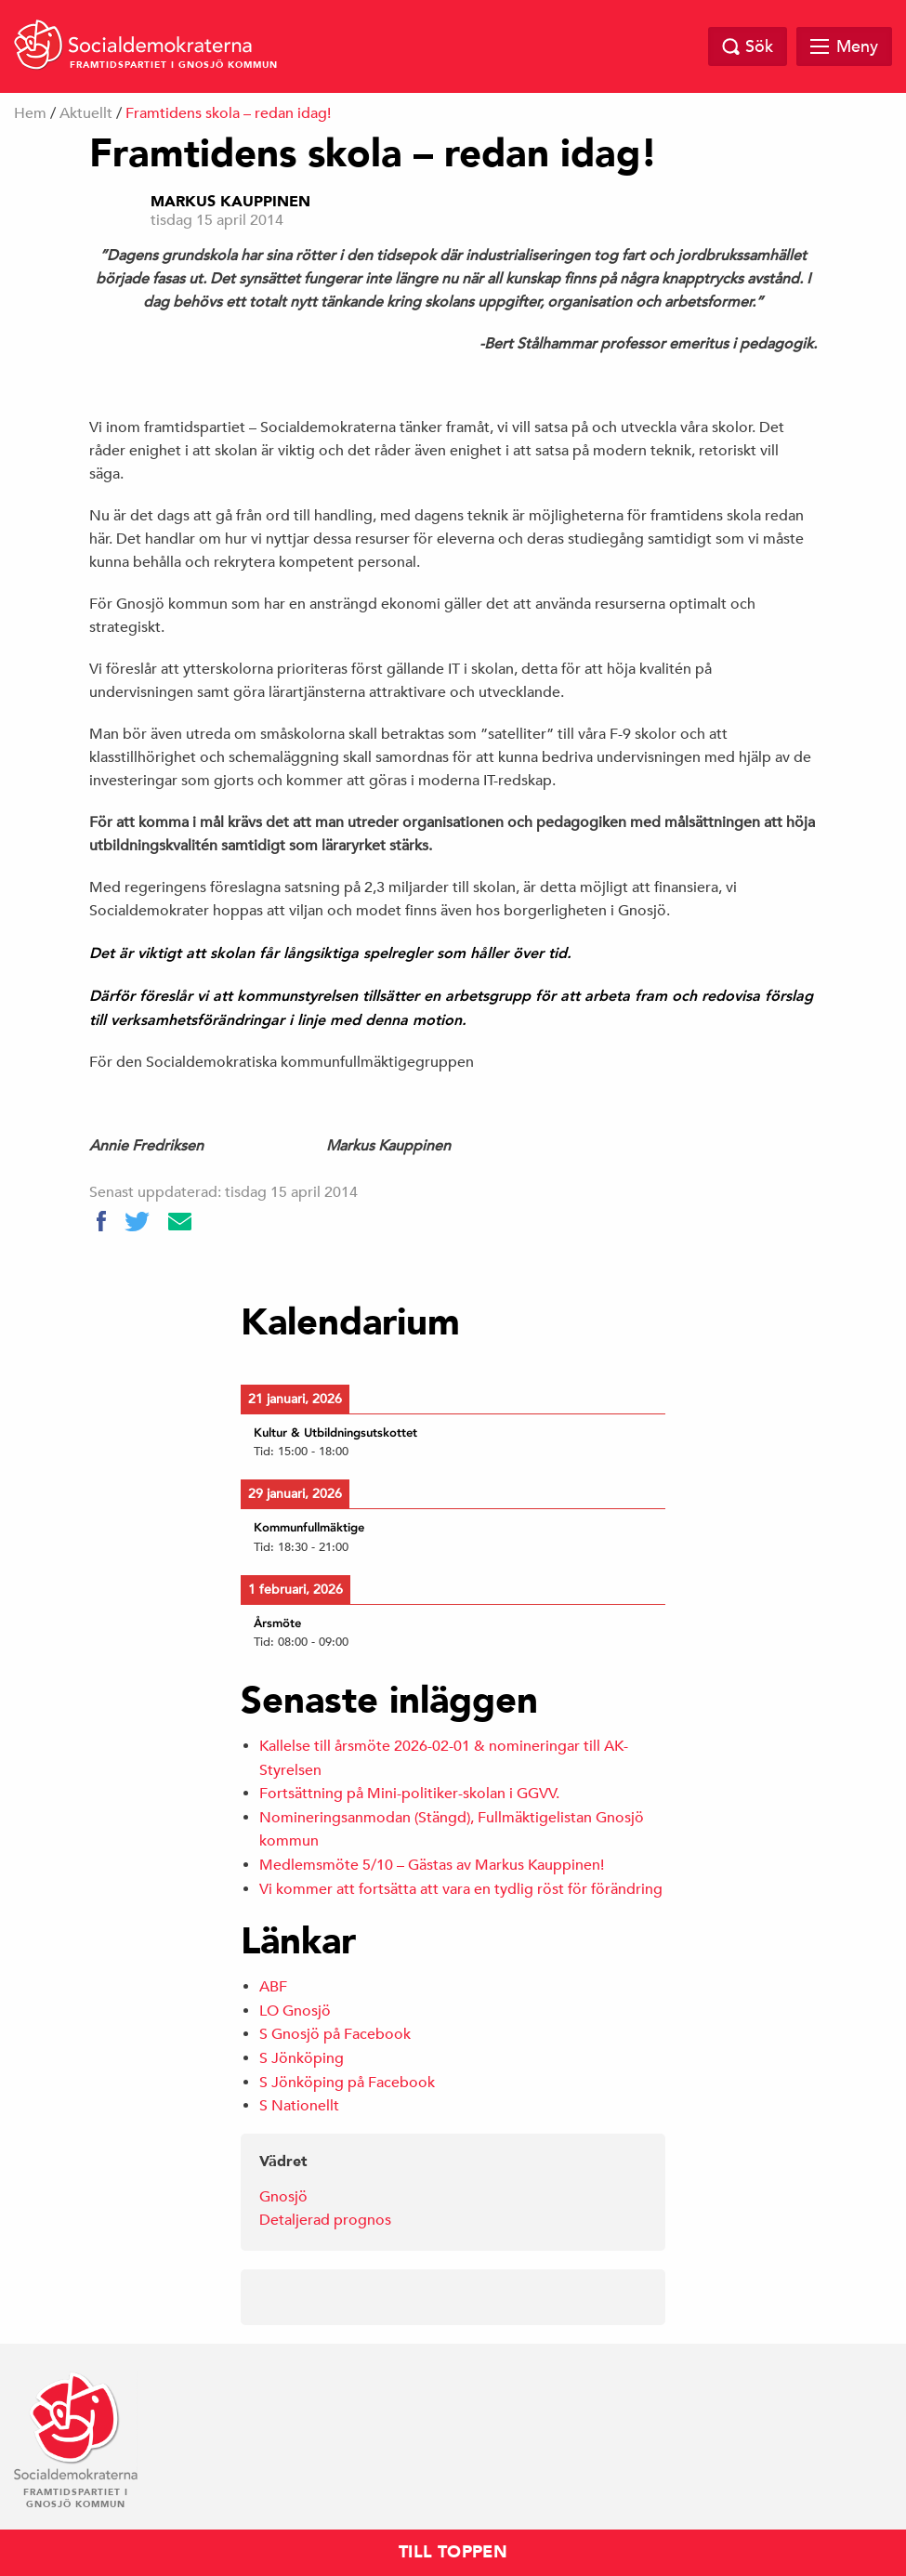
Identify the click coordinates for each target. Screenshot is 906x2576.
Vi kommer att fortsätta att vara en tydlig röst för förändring (461, 1889)
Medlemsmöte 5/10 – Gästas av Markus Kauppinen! (431, 1865)
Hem (30, 113)
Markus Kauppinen (230, 201)
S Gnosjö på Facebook (335, 2034)
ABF (273, 1987)
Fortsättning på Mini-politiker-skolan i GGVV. (409, 1793)
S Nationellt (299, 2105)
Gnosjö (283, 2197)
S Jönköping (301, 2058)
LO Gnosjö (295, 2011)
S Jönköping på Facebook (347, 2082)
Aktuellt (85, 113)
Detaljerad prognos (325, 2220)
